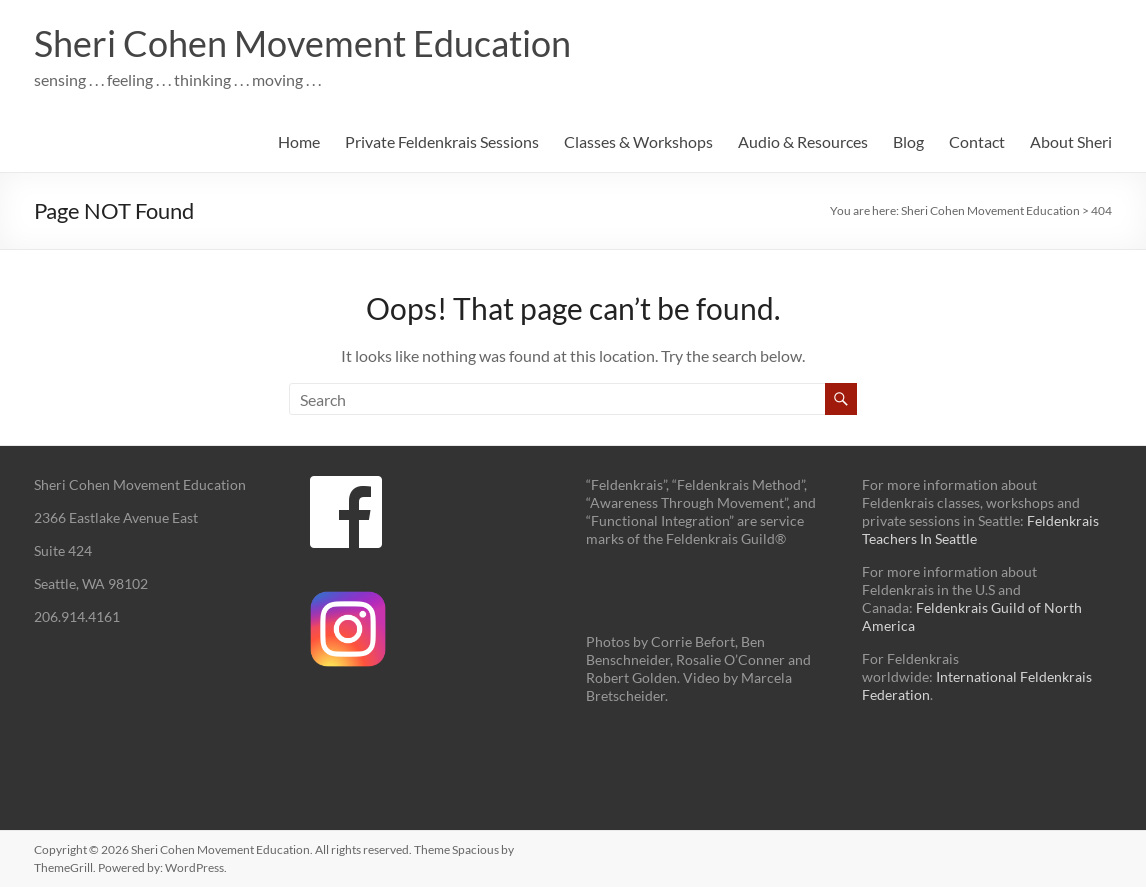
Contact (977, 141)
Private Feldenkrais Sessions (442, 141)
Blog (908, 141)
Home (299, 141)
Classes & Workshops (638, 141)
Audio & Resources (803, 141)
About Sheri (1071, 141)
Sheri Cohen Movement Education (302, 43)
